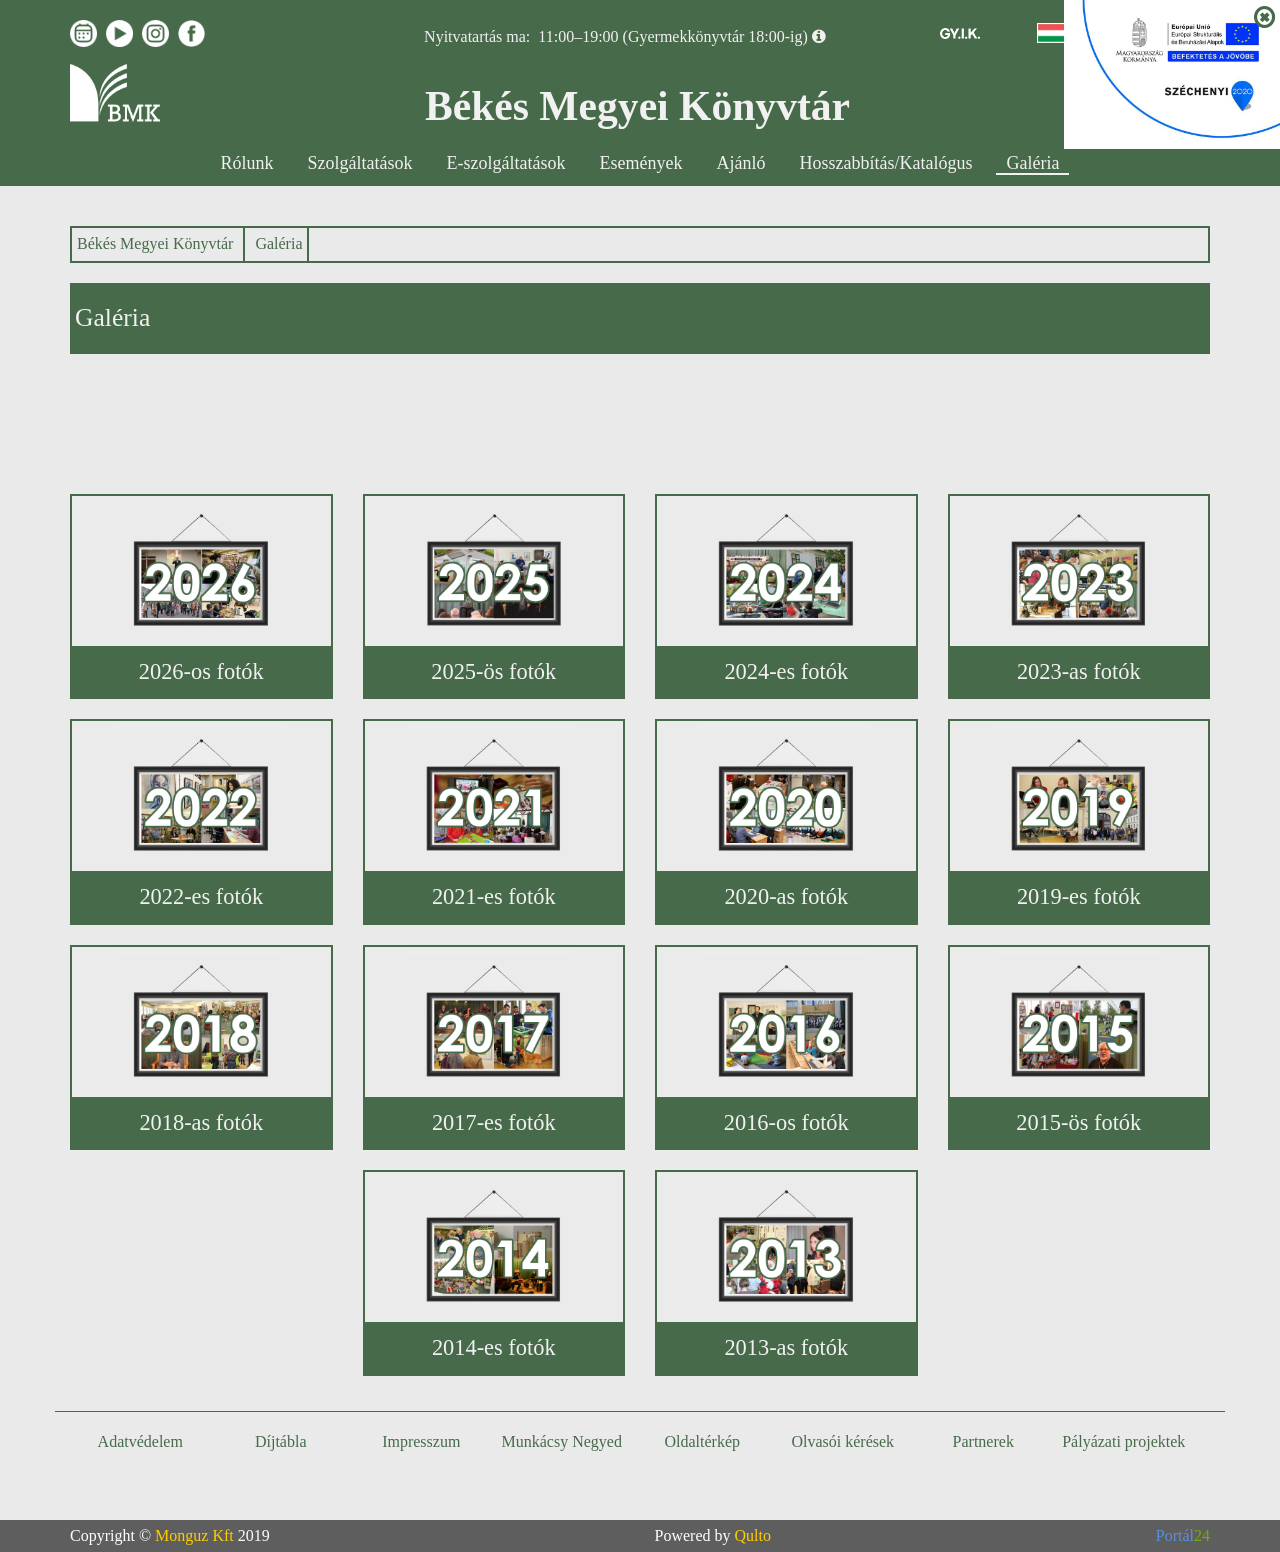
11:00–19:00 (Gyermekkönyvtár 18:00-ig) (673, 36)
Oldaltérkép (702, 1441)
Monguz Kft (194, 1535)
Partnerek (983, 1441)
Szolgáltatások (360, 163)
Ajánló (741, 163)
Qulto (753, 1535)
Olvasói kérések (842, 1441)
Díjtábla (281, 1441)
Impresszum (421, 1441)
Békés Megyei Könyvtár (155, 243)
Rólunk (247, 163)
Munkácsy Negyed (562, 1441)
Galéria (1032, 163)
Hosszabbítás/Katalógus (886, 163)
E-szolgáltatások (506, 163)
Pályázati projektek (1123, 1441)
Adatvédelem (140, 1441)
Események (641, 163)
